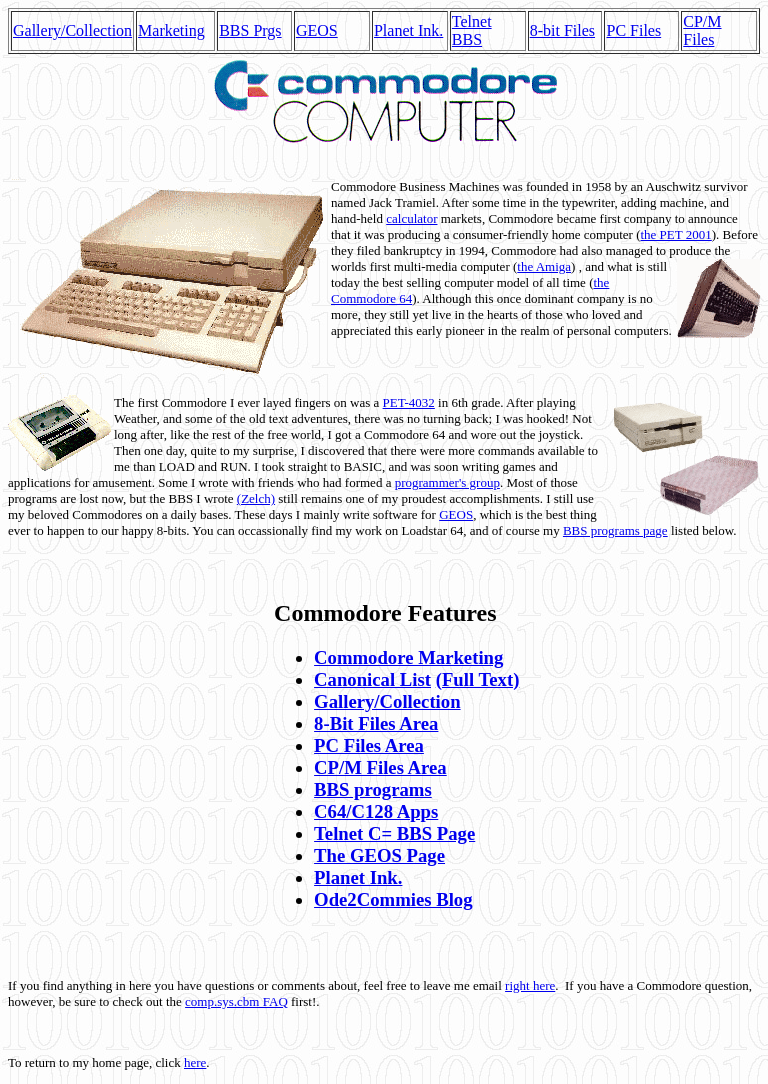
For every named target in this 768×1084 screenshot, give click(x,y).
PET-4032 (409, 402)
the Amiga (544, 266)
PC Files (633, 30)
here (195, 1062)
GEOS (317, 30)
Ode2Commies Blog (393, 899)
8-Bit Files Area (376, 723)
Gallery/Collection (72, 30)
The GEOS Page (379, 855)
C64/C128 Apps (376, 811)
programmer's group (447, 482)
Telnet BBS (472, 30)
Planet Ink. (408, 30)
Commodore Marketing (408, 657)
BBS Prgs (250, 30)
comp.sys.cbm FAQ (236, 1001)
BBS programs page (615, 530)
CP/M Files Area (380, 767)
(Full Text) (478, 679)
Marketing (171, 30)
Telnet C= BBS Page (394, 833)
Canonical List (372, 679)
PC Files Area (369, 745)
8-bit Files (562, 30)
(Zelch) (256, 498)
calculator (411, 218)
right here (530, 985)
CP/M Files (702, 30)
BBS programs (373, 789)
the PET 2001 (675, 234)
